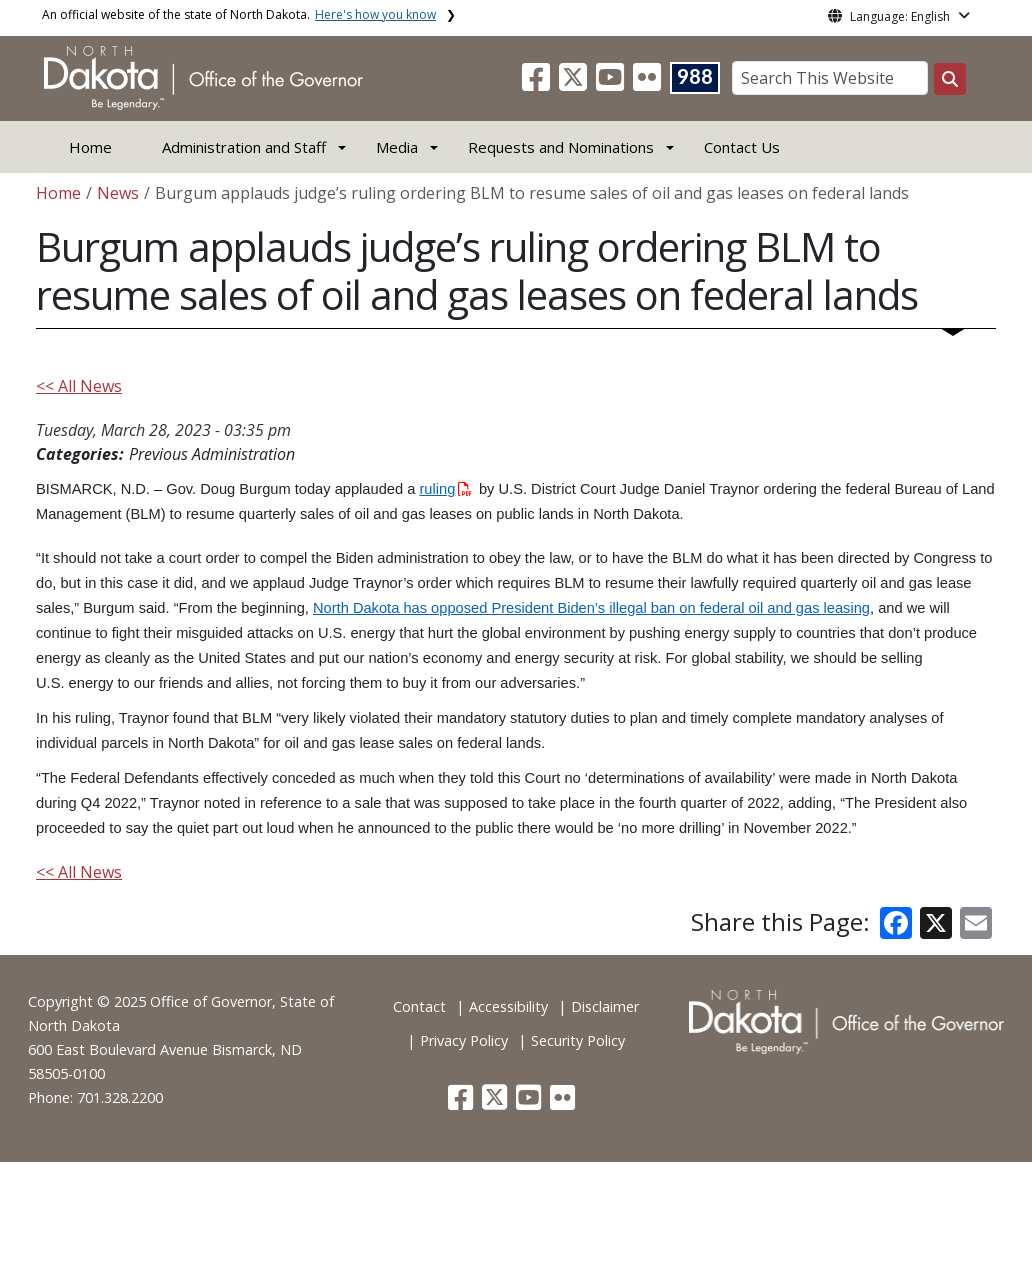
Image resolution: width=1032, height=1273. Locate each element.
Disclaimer (605, 1006)
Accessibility (508, 1006)
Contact (419, 1006)
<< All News (79, 386)
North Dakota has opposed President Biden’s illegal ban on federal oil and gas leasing (591, 608)
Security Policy (578, 1040)
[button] (538, 83)
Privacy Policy (464, 1040)
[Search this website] (950, 79)
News (118, 193)
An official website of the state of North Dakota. (239, 14)
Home (90, 147)
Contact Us (742, 147)
